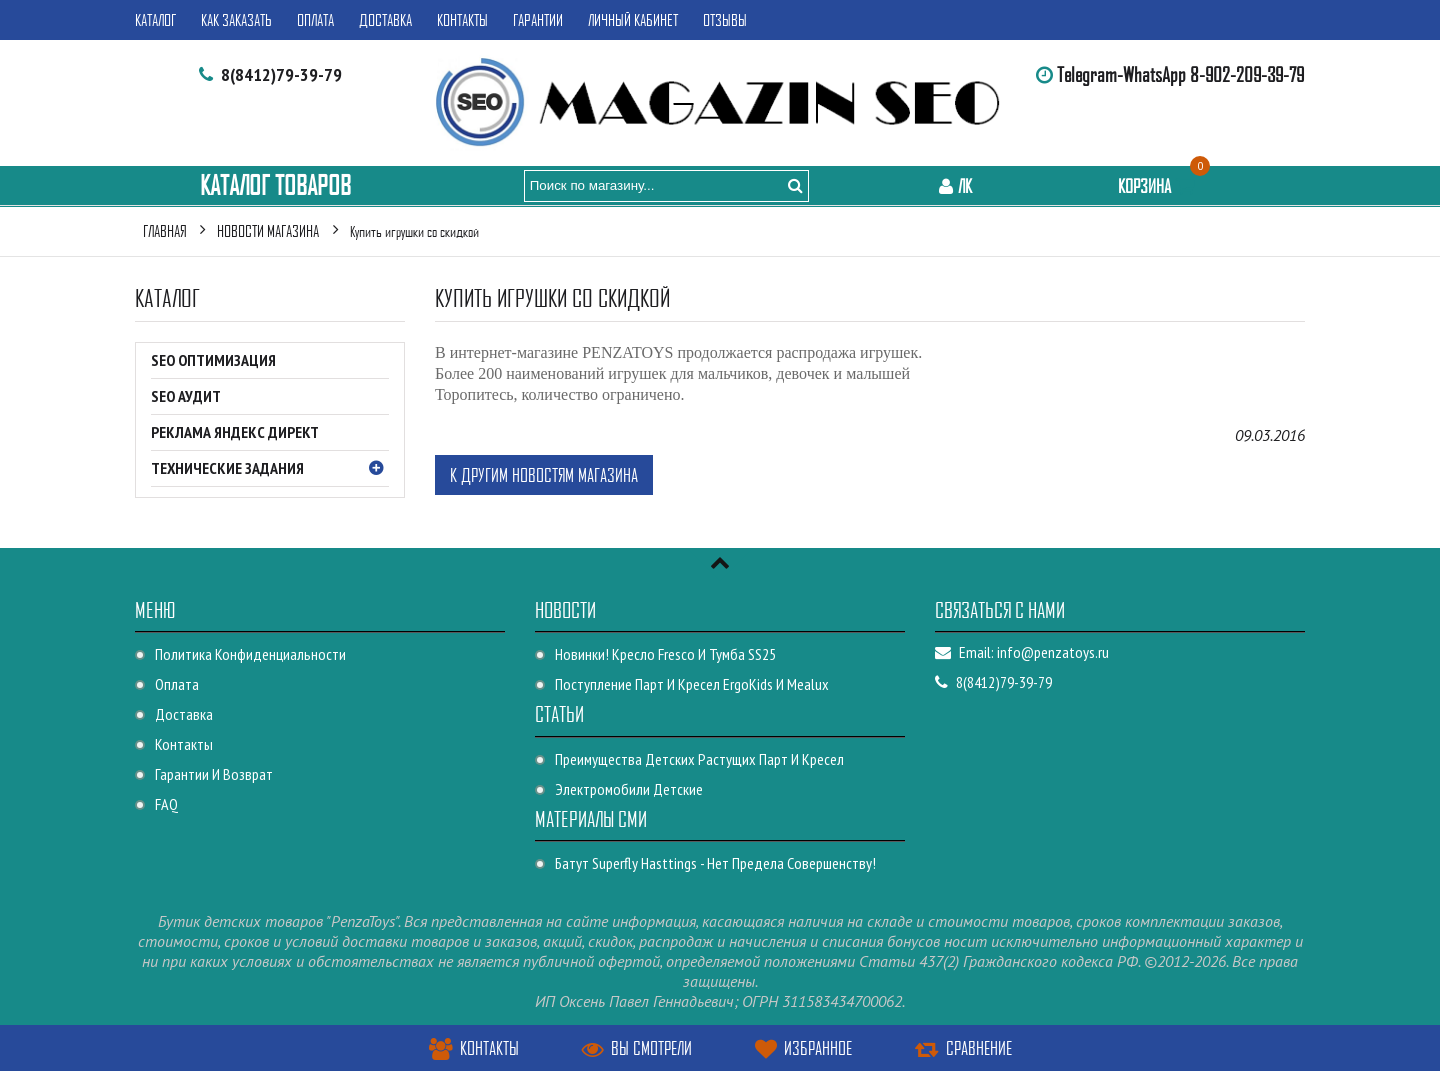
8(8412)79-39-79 (281, 74)
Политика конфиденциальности (250, 654)
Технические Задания (270, 469)
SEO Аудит (186, 396)
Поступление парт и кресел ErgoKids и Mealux (692, 684)
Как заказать (236, 20)
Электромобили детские (629, 789)
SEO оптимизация (213, 360)
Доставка (385, 20)
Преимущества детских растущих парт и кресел (699, 759)
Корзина (1159, 185)
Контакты (462, 20)
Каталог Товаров (275, 185)
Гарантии (538, 20)
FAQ (166, 804)
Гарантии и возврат (214, 774)
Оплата (315, 20)
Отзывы (725, 20)
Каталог (155, 20)
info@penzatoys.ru (1053, 652)
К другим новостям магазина (544, 474)
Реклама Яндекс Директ (235, 432)
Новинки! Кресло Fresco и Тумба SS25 (665, 654)
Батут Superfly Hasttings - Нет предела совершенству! (715, 863)
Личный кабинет (633, 20)
